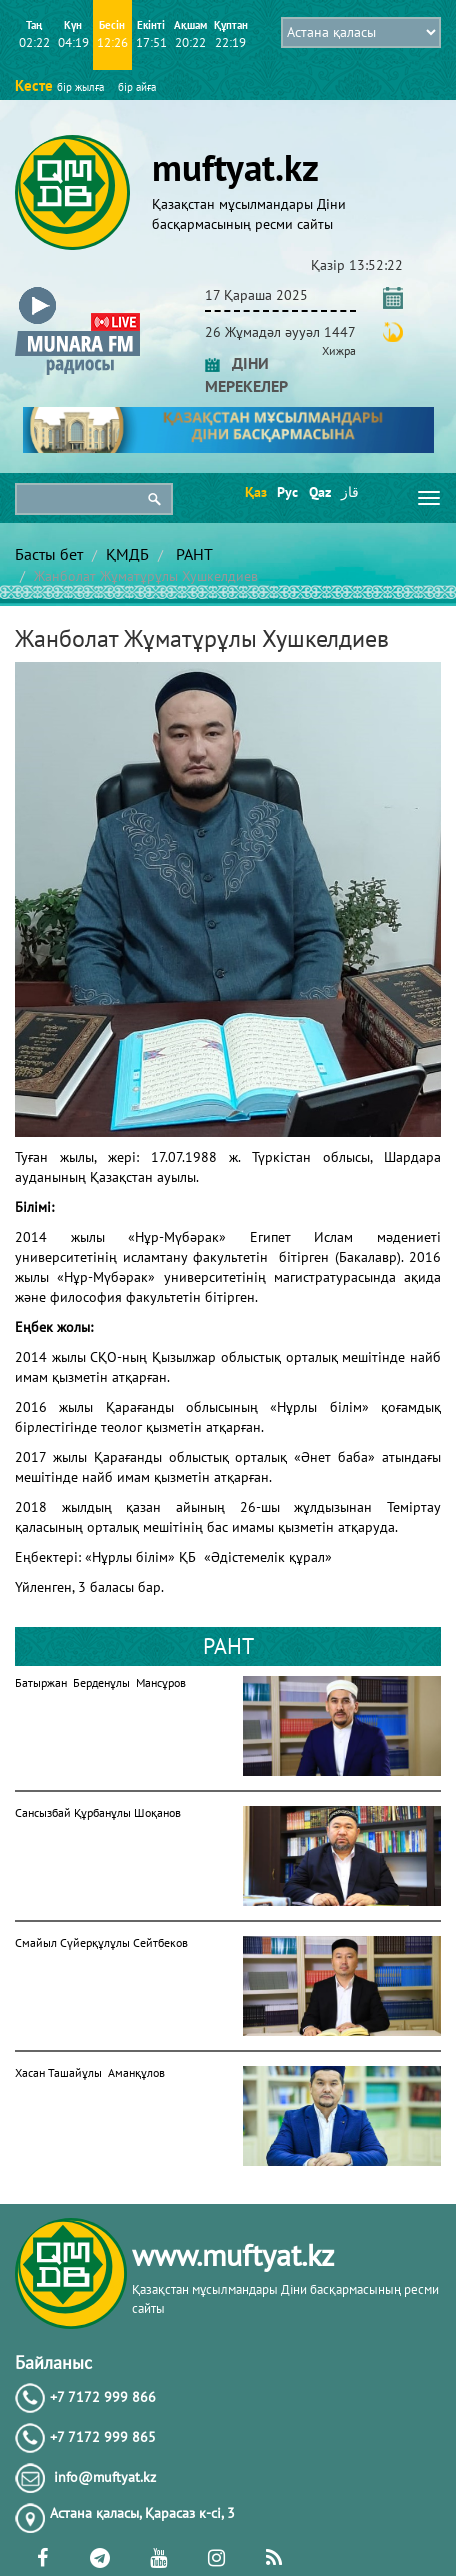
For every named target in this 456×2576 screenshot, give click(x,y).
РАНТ (192, 554)
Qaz (318, 492)
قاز (350, 492)
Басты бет (49, 554)
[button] (77, 291)
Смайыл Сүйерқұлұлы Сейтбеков (101, 1942)
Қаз (254, 492)
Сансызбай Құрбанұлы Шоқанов (98, 1812)
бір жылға (80, 87)
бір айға (137, 87)
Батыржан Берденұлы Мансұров (100, 1682)
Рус (286, 492)
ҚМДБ (127, 554)
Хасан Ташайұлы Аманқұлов (90, 2072)
